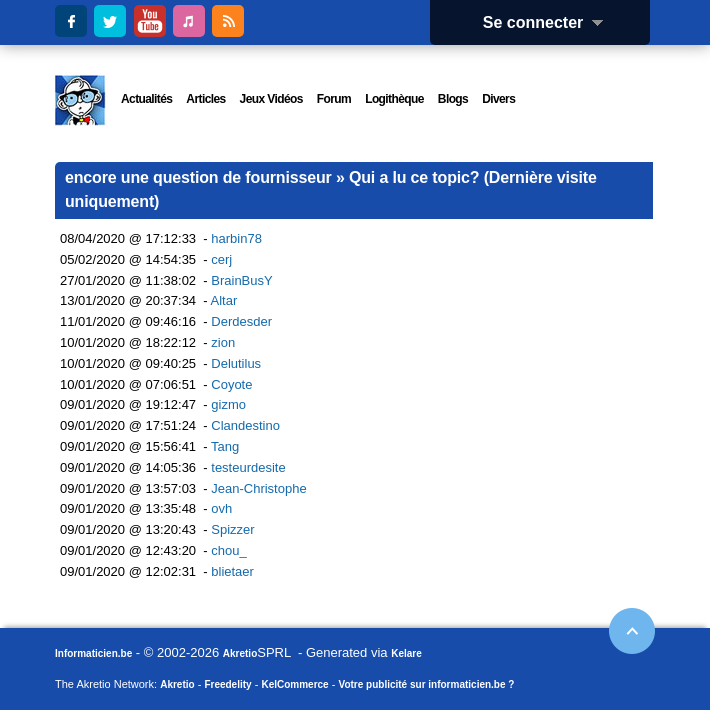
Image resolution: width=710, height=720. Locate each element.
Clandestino (245, 425)
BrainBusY (241, 280)
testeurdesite (248, 467)
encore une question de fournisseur (198, 177)
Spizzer (232, 529)
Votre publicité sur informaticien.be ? (426, 684)
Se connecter (550, 22)
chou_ (228, 550)
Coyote (231, 384)
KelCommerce (294, 684)
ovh (221, 508)
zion (223, 342)
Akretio (240, 653)
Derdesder (241, 321)
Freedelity (227, 684)
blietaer (232, 571)
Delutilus (236, 363)
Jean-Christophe (258, 488)
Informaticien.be (93, 653)
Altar (224, 300)
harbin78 (236, 238)
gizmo (228, 404)
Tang (225, 446)
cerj (221, 259)
